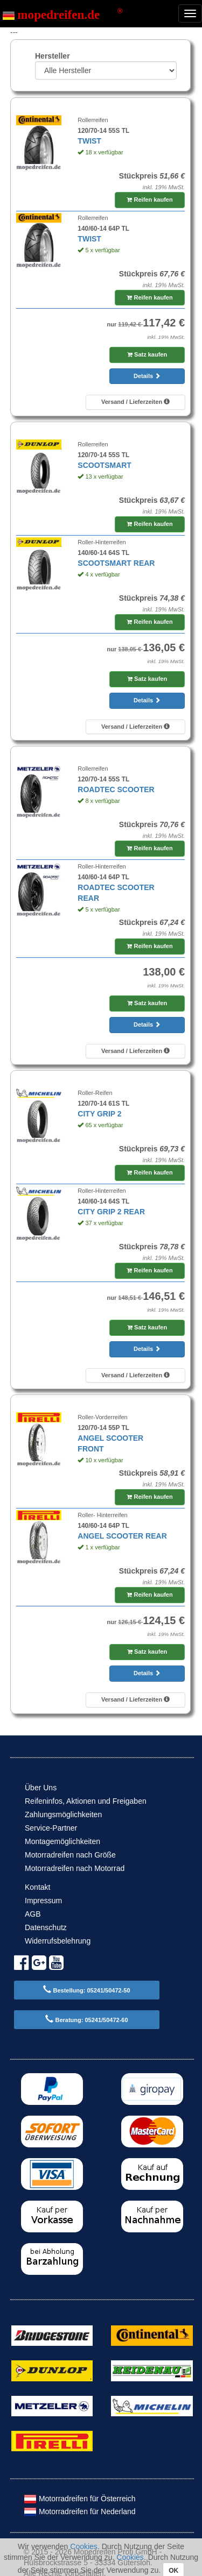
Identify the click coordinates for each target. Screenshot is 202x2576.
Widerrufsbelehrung (57, 1941)
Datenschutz (46, 1927)
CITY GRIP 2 (99, 1113)
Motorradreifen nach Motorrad (74, 1868)
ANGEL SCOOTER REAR (122, 1536)
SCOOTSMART (104, 465)
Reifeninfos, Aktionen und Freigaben (86, 1801)
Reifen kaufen (149, 199)
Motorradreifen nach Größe (70, 1855)
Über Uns (41, 1787)
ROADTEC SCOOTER (116, 789)
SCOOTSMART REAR (116, 563)
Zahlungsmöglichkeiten (63, 1814)
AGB (33, 1914)
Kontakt (37, 1887)
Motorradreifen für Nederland (80, 2511)
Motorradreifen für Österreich (80, 2498)
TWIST (89, 141)
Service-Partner (51, 1828)
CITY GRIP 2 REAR (111, 1211)
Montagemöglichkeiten (62, 1841)
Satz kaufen (147, 354)
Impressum (43, 1900)
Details (147, 376)
